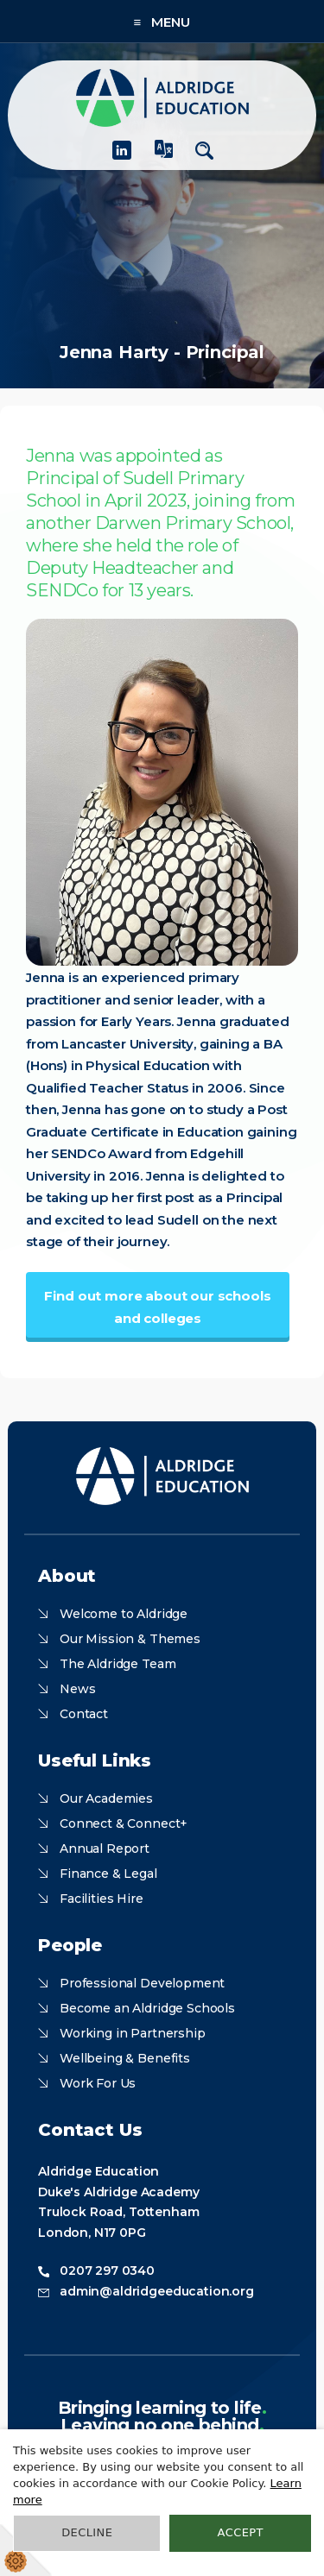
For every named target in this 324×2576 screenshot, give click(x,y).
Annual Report (104, 1848)
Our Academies (106, 1798)
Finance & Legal (108, 1873)
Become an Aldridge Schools (147, 2008)
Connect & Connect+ (123, 1823)
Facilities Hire (101, 1898)
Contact (84, 1714)
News (77, 1689)
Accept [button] (241, 2532)
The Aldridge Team (117, 1664)
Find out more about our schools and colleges (157, 1307)
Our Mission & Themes (130, 1639)
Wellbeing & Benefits (125, 2058)
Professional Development (142, 1983)
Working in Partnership (132, 2033)
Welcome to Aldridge (123, 1614)
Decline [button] (86, 2532)
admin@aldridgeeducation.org (157, 2291)
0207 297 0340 (107, 2270)
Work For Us (98, 2083)
